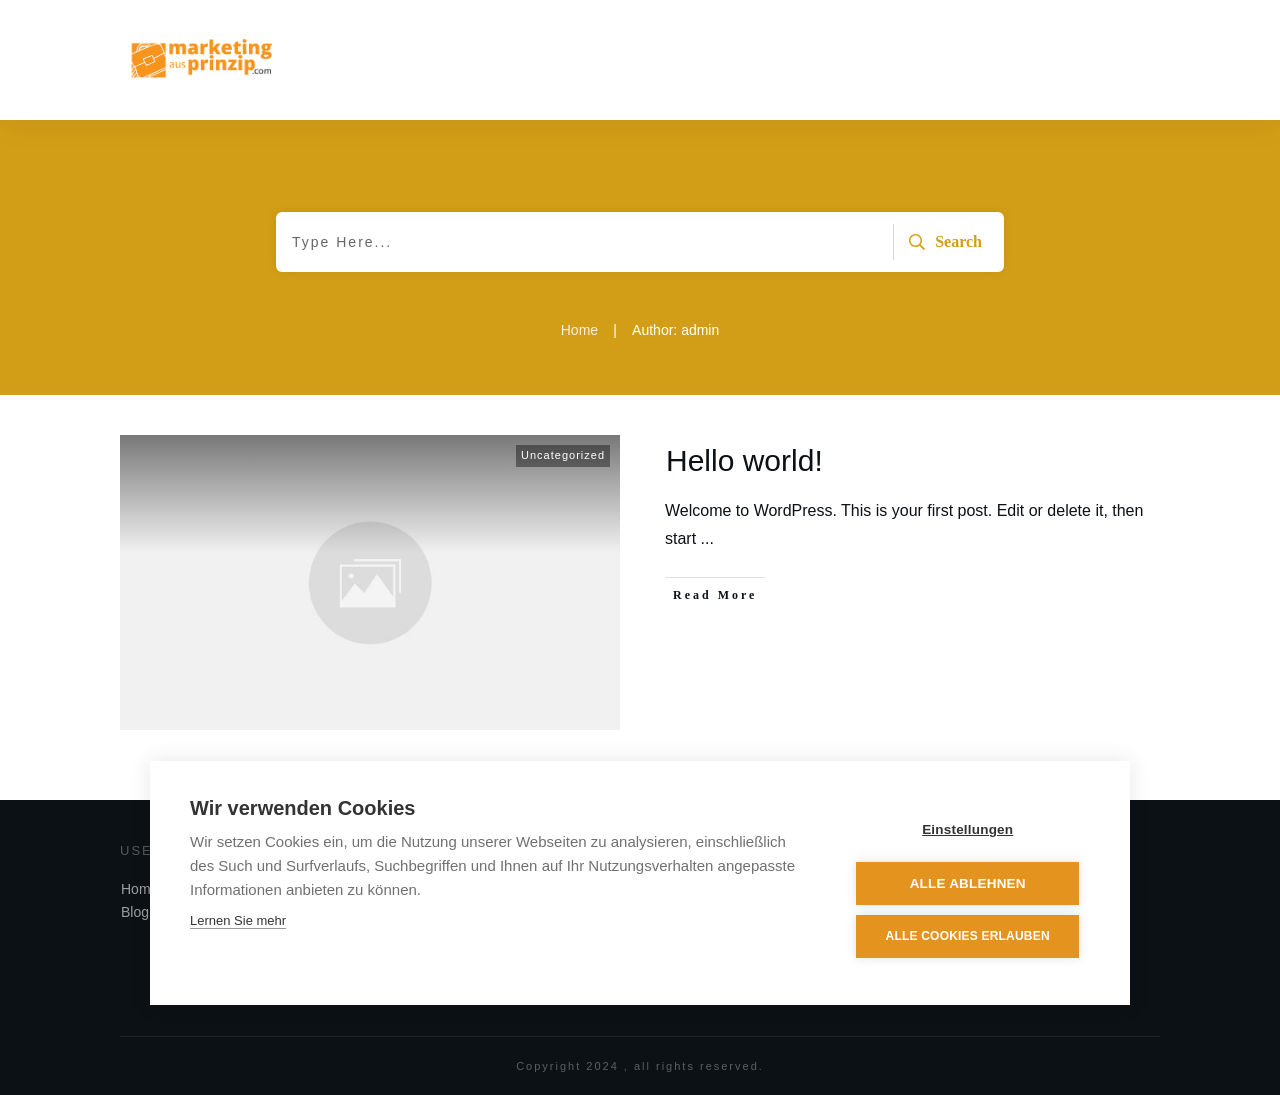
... (707, 538)
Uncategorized (563, 455)
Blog (135, 912)
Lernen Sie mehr (238, 921)
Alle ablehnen (969, 883)
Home (139, 889)
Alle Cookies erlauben (969, 937)
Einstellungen (969, 830)
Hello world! (744, 460)
